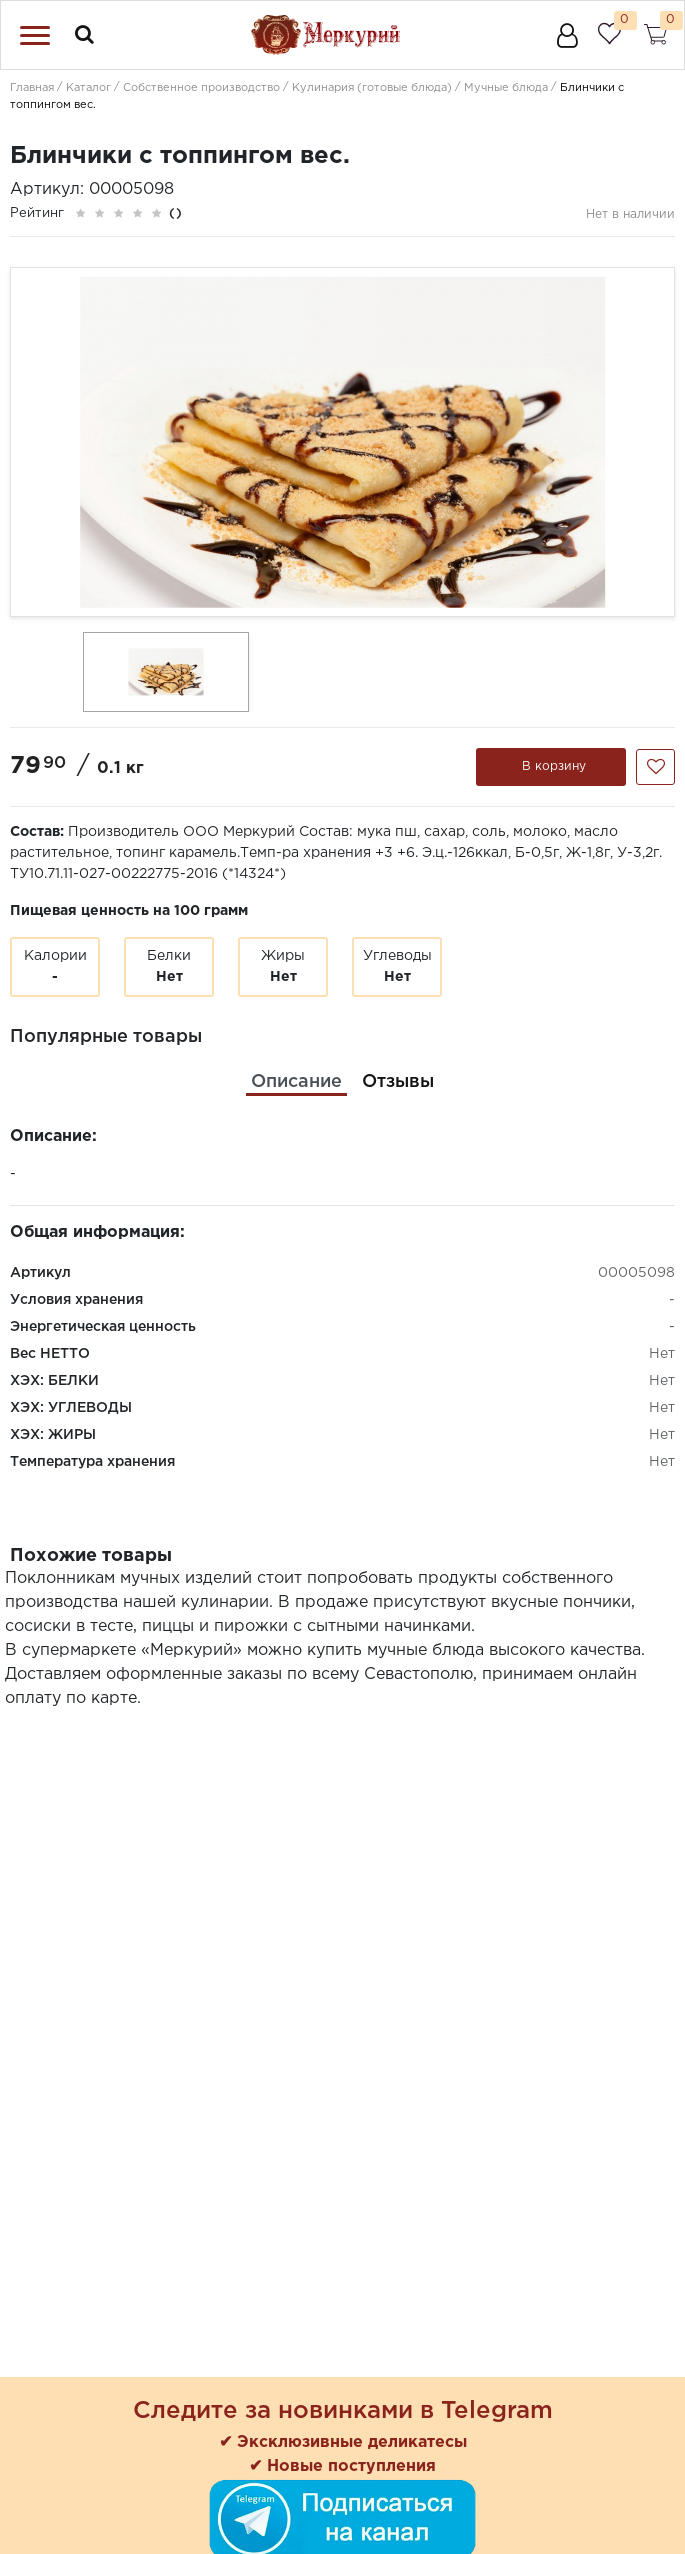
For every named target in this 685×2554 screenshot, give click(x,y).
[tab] (296, 1082)
